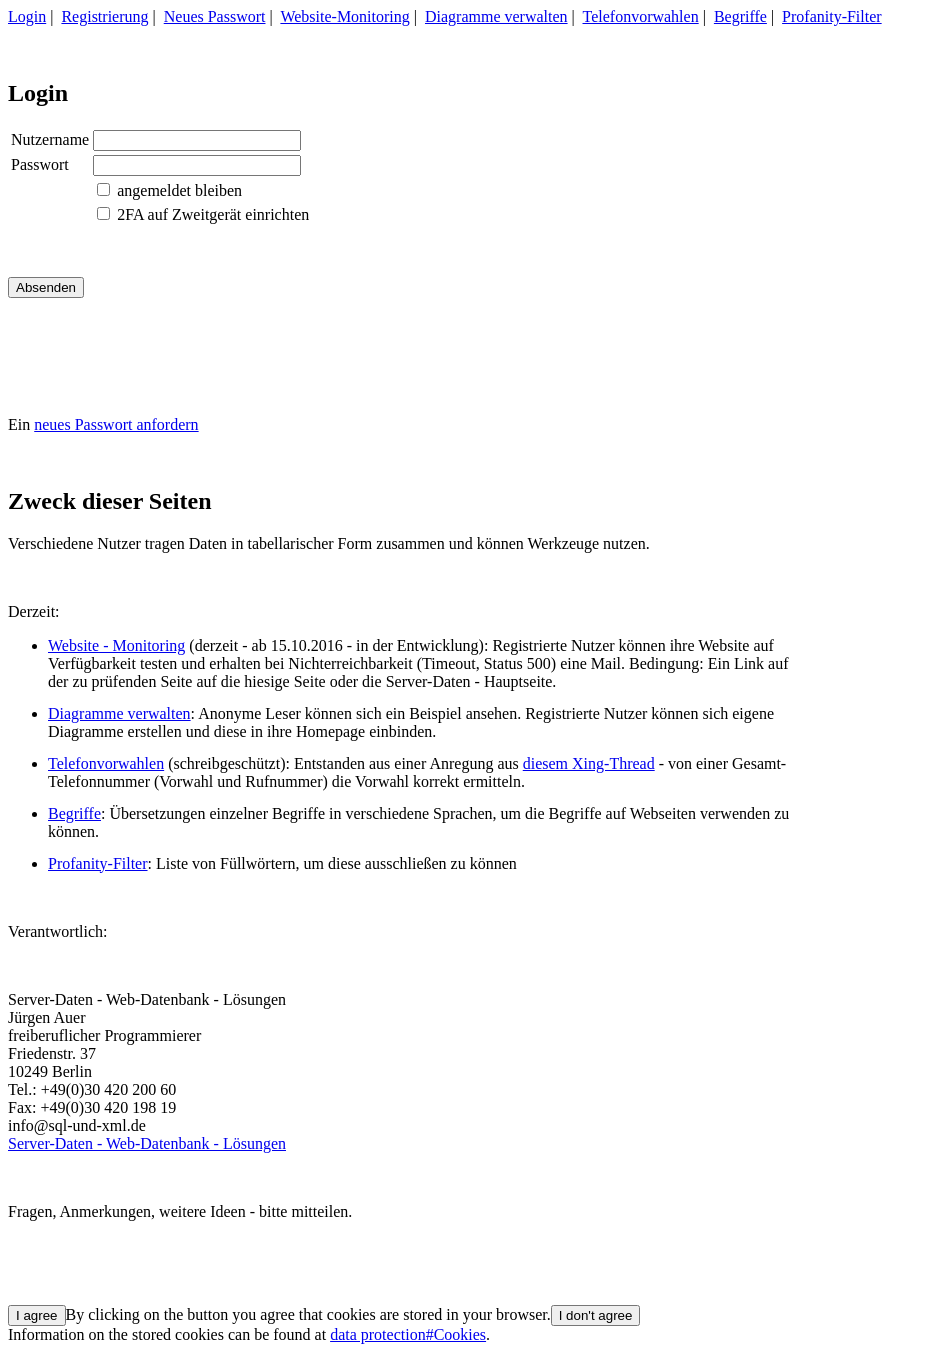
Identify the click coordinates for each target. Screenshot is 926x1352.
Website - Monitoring (116, 645)
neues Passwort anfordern (116, 424)
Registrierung (104, 16)
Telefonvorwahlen (641, 16)
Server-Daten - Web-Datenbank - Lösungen (147, 1143)
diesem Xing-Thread (589, 763)
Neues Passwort (215, 16)
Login (27, 16)
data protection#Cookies (408, 1334)
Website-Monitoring (344, 16)
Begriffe (740, 16)
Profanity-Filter (832, 16)
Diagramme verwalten (496, 16)
